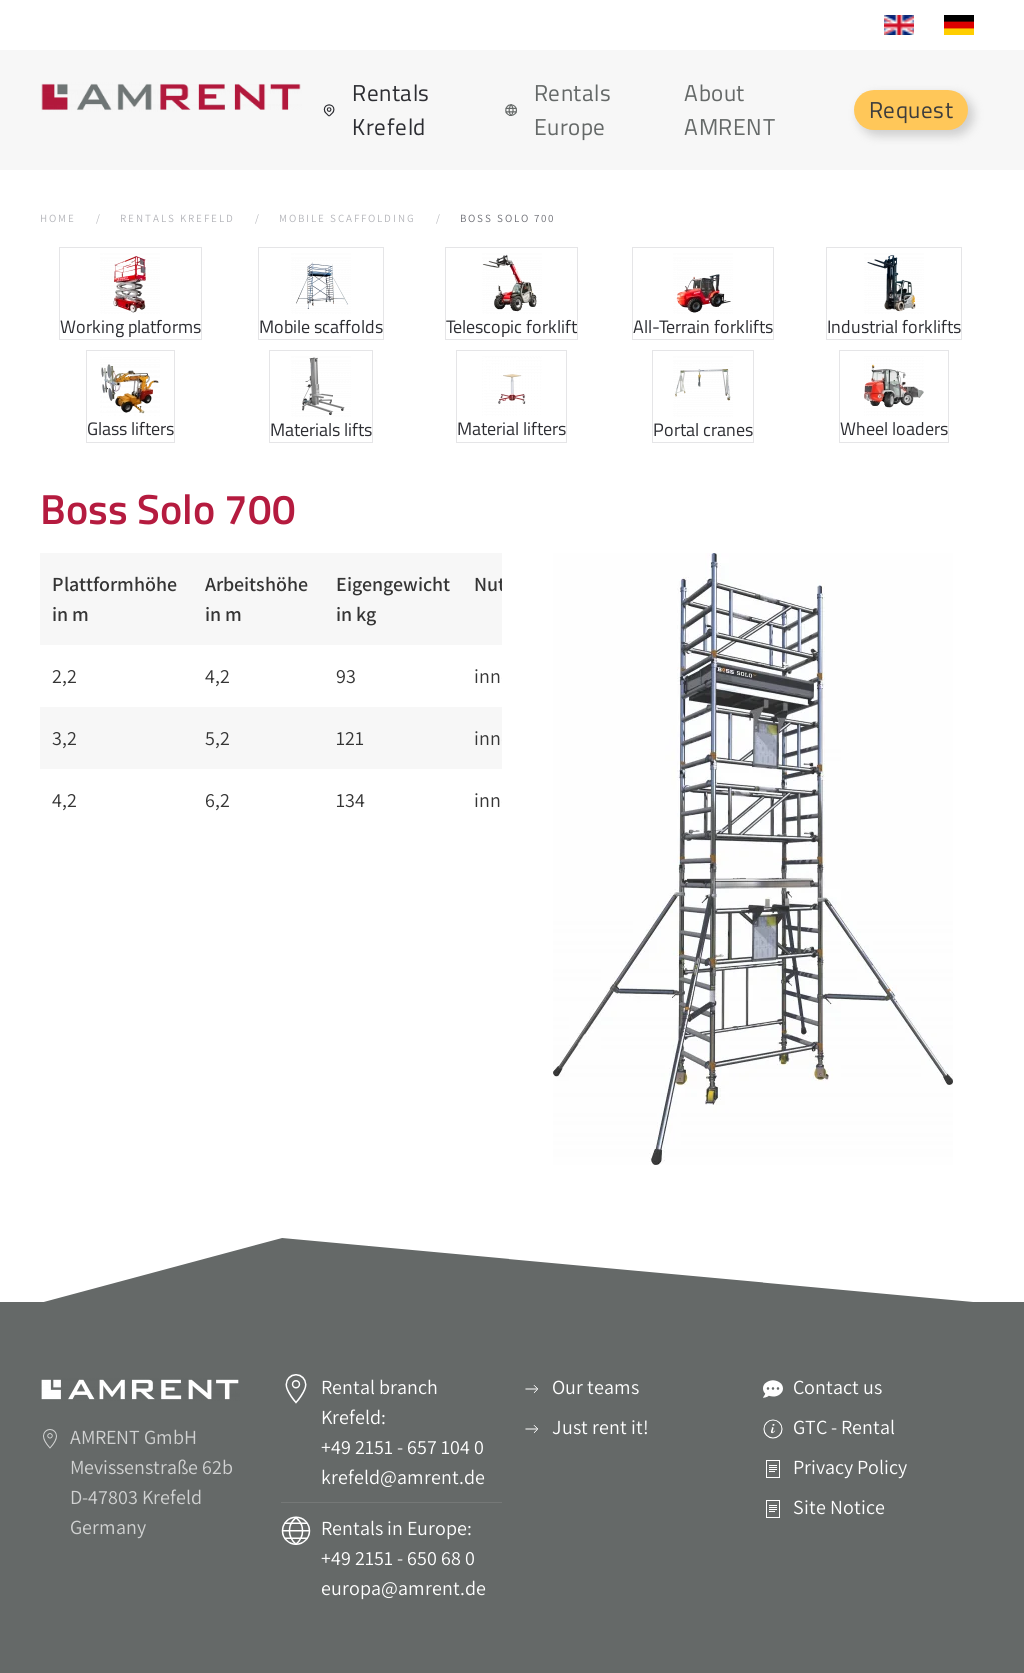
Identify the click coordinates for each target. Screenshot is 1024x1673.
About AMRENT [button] (729, 110)
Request (911, 109)
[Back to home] (173, 97)
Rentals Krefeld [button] (376, 110)
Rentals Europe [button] (558, 110)
